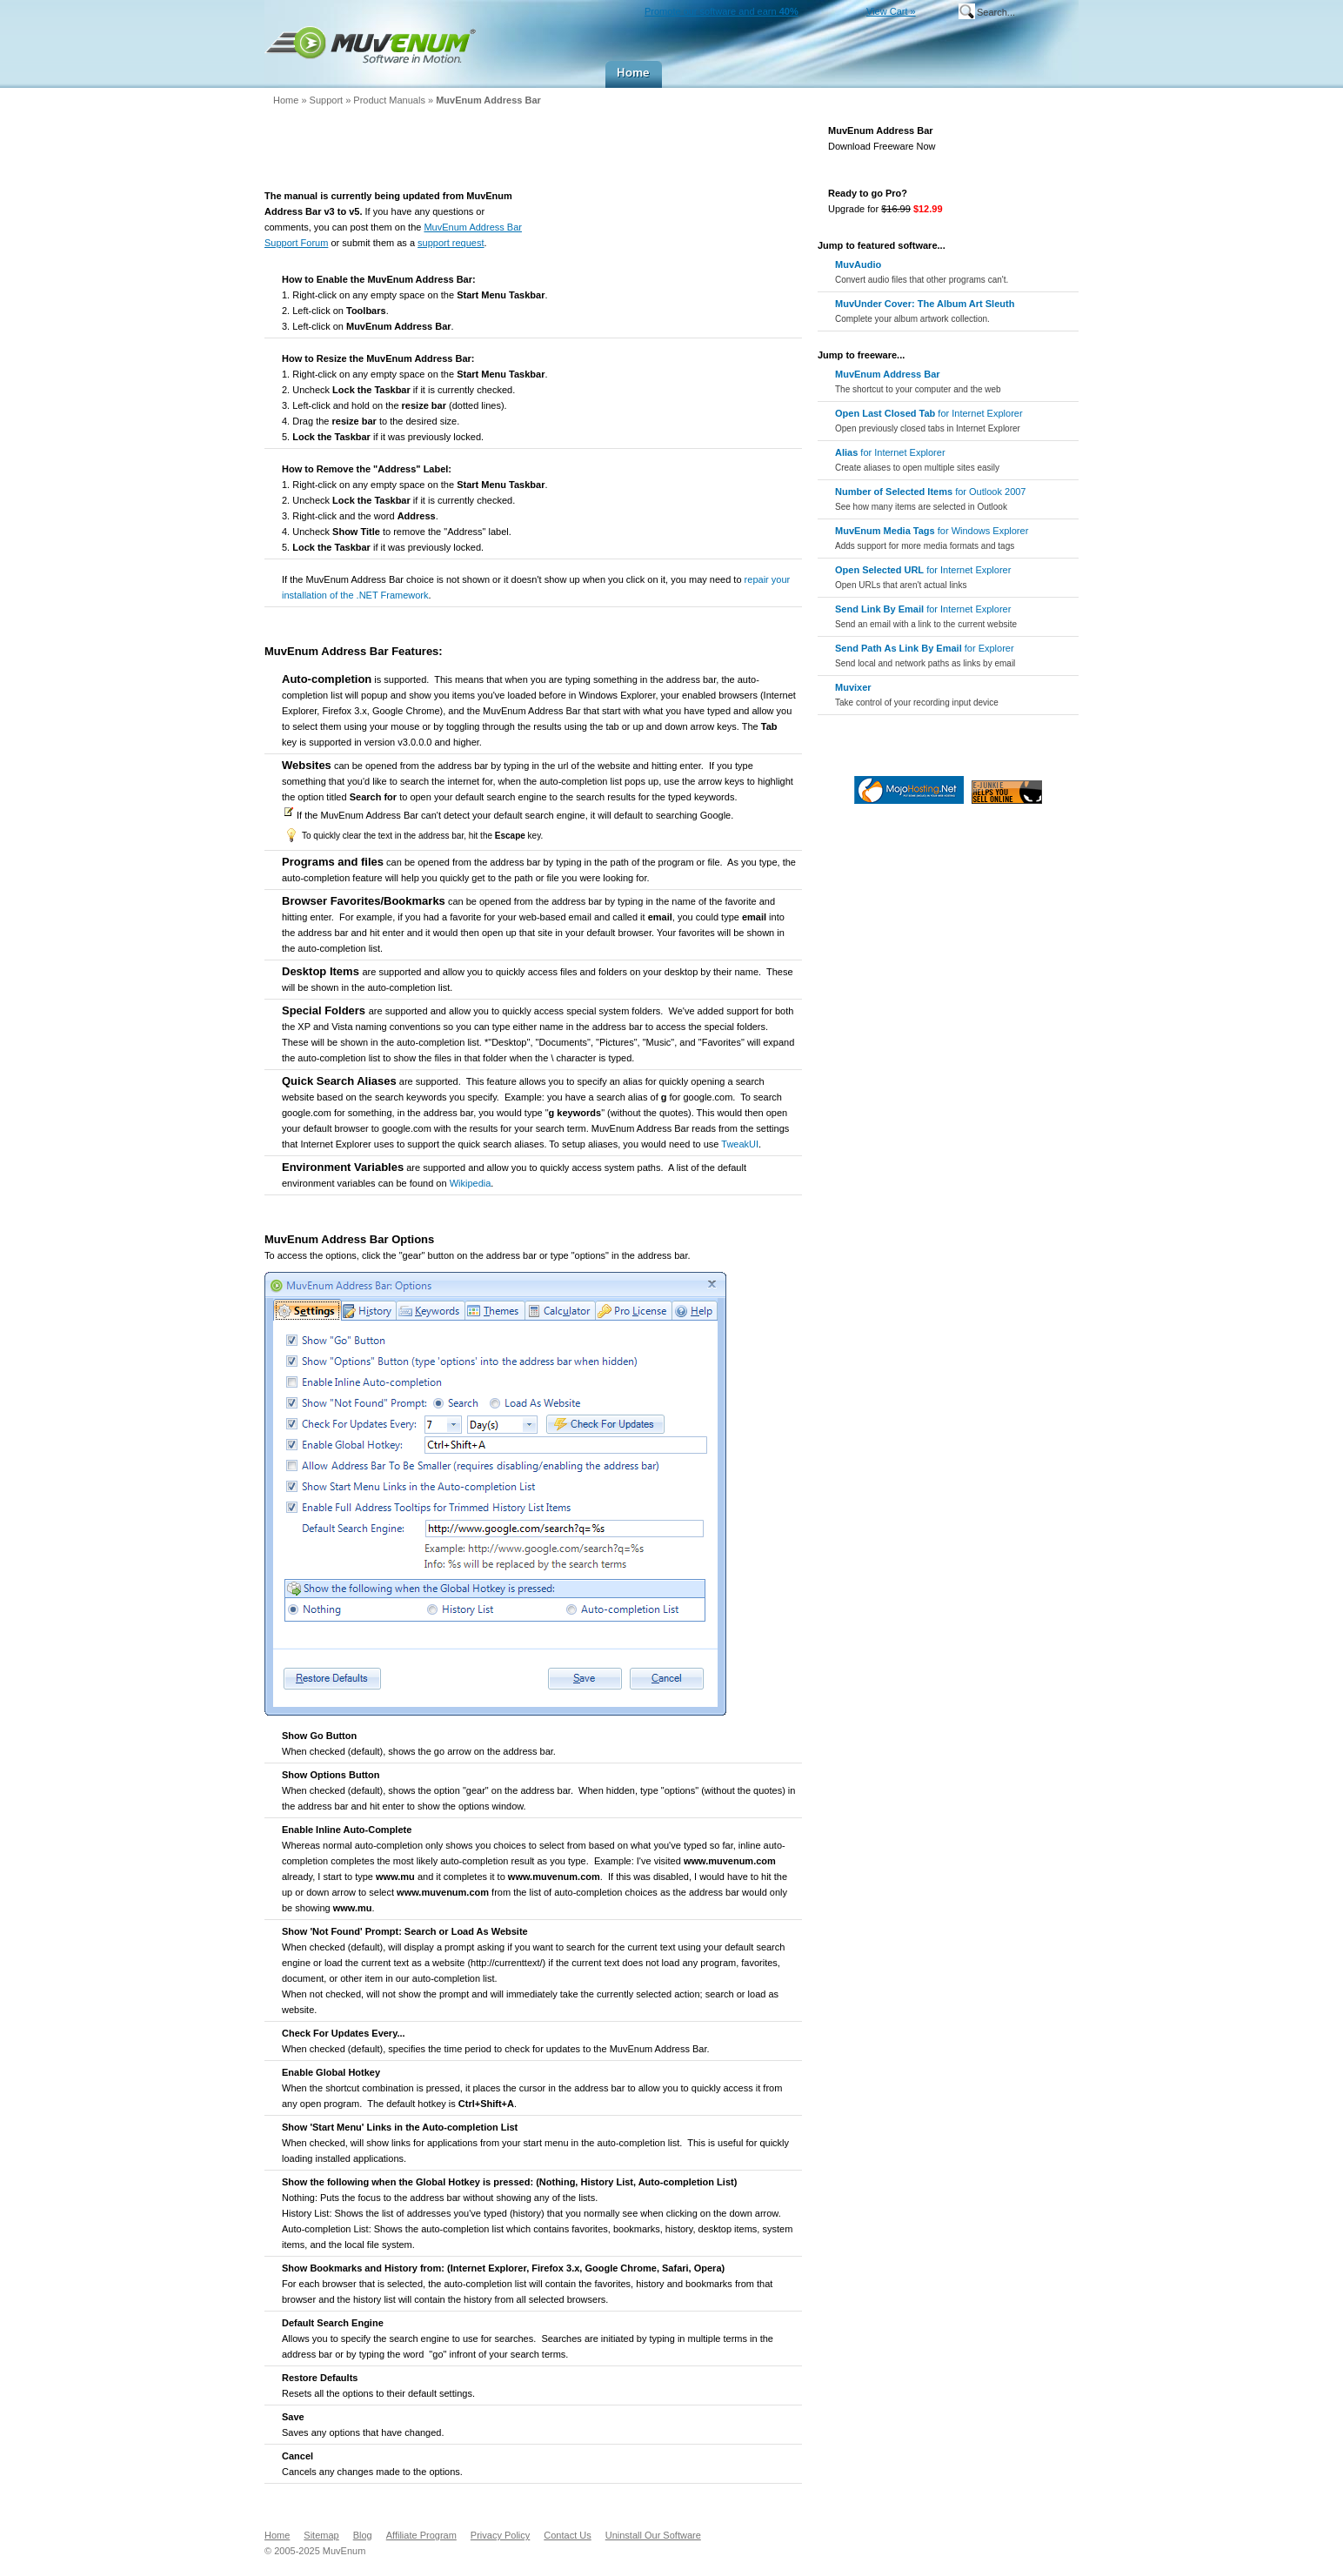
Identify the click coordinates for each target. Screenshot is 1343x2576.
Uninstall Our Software (653, 2535)
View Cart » (891, 11)
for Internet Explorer (929, 420)
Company (1044, 74)
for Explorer (925, 655)
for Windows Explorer (931, 538)
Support (922, 74)
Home (633, 74)
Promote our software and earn (721, 11)
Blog (362, 2535)
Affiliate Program (421, 2535)
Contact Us (567, 2535)
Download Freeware (1028, 138)
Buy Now (856, 74)
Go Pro (1028, 200)
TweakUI (739, 1144)
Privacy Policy (500, 2535)
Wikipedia (470, 1183)
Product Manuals (390, 100)
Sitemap (321, 2535)
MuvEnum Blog (981, 74)
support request (451, 243)
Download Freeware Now (882, 146)
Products (701, 74)
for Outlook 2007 (930, 499)
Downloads (779, 74)
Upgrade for (885, 209)
